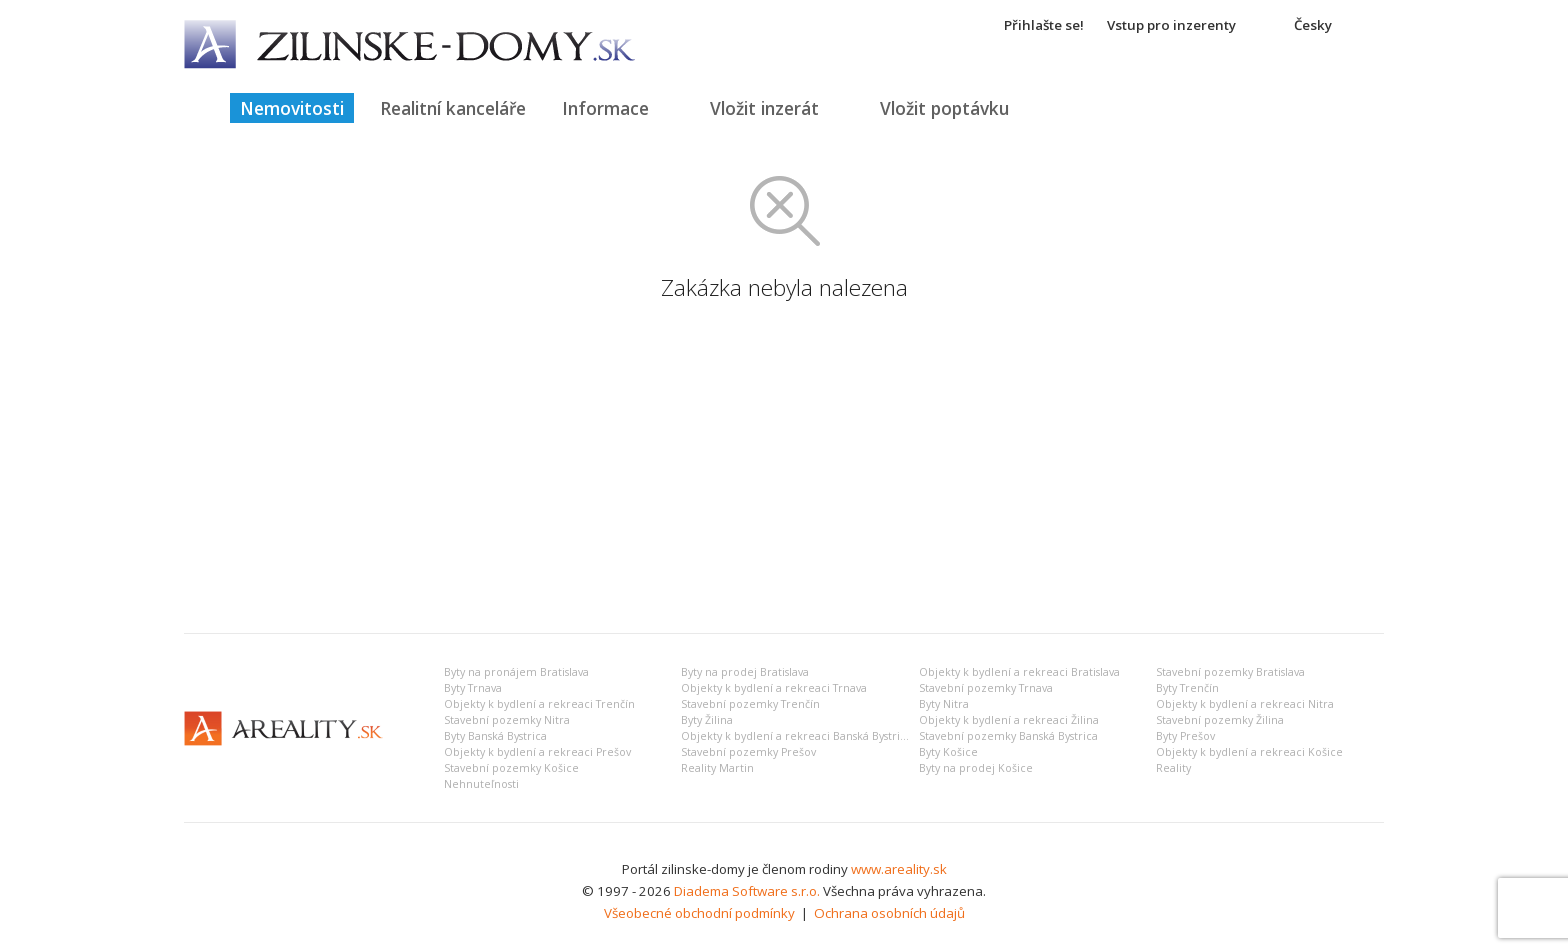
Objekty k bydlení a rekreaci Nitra (1245, 704)
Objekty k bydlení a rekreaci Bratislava (1019, 672)
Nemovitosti (292, 108)
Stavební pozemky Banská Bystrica (1008, 736)
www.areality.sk (899, 869)
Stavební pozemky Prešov (748, 752)
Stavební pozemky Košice (511, 768)
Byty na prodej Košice (976, 768)
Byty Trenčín (1187, 688)
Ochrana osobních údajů (889, 913)
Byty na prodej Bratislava (745, 672)
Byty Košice (948, 752)
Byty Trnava (473, 688)
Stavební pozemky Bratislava (1230, 672)
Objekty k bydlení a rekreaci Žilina (1009, 720)
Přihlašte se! (1044, 25)
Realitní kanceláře (453, 108)
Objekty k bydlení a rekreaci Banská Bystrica (796, 736)
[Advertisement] (784, 468)
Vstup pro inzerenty (1171, 25)
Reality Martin (717, 768)
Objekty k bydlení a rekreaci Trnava (774, 688)
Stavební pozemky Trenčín (750, 704)
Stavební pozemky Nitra (507, 720)
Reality (1173, 768)
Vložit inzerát (764, 108)
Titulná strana (199, 108)
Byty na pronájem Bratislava (516, 672)
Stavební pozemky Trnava (986, 688)
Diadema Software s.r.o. (747, 891)
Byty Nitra (944, 704)
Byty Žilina (707, 720)
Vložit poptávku (944, 108)
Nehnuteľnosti (481, 784)
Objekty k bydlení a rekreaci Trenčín (539, 704)
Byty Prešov (1185, 736)
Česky (1313, 25)
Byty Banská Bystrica (495, 736)
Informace (605, 108)
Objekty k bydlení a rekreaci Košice (1249, 752)
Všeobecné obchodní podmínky (699, 913)
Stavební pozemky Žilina (1220, 720)
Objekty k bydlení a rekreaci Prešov (537, 752)
